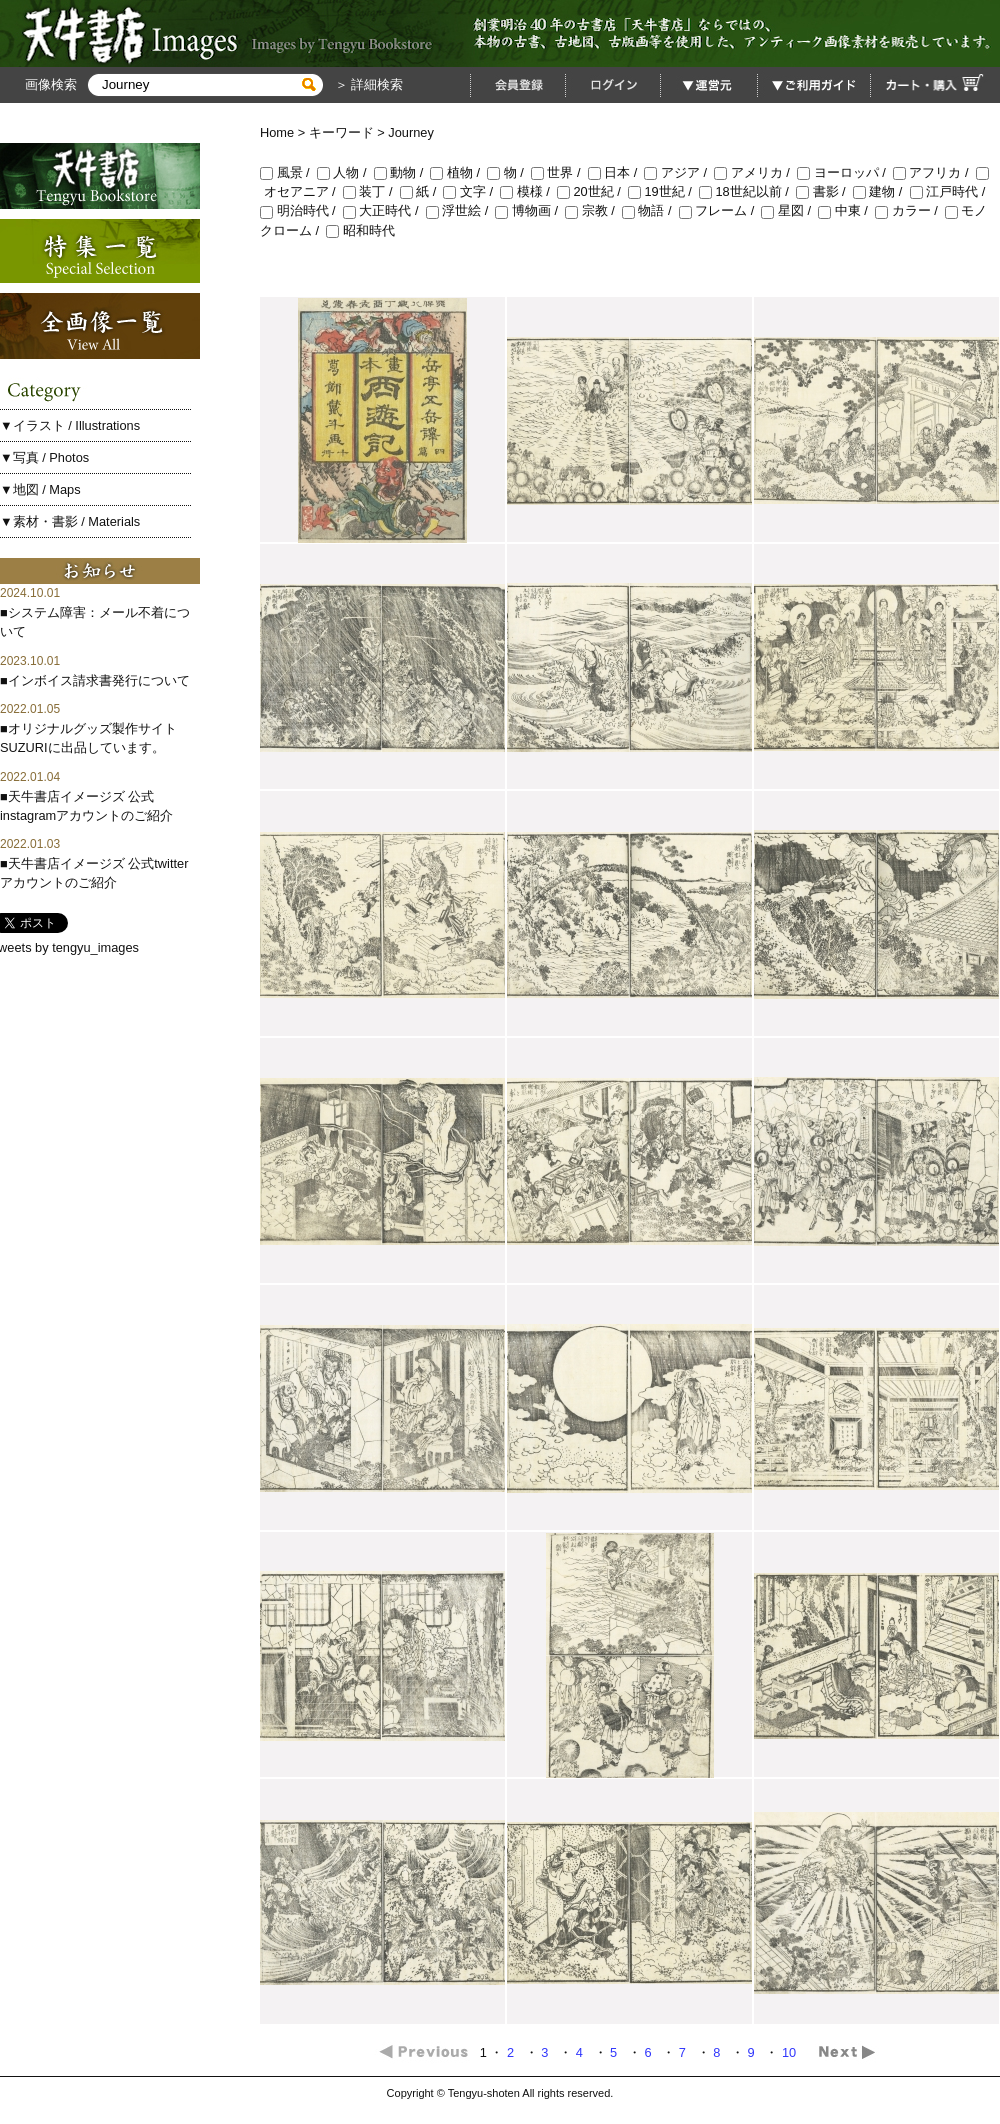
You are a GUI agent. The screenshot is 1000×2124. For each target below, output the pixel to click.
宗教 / (593, 210)
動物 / (402, 172)
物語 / (650, 210)
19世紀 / (663, 191)
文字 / (471, 191)
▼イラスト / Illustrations (70, 425)
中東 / (846, 210)
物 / (509, 172)
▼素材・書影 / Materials (70, 521)
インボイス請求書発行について (99, 680)
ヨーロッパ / (845, 172)
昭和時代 (360, 230)
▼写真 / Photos (44, 457)
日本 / (616, 172)
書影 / (824, 191)
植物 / (458, 172)
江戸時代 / (949, 191)
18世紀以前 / (747, 191)
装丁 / (371, 191)
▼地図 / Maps (40, 489)
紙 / (422, 191)
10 (791, 2052)
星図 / (789, 210)
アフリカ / (934, 172)
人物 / (345, 172)
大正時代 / (384, 210)
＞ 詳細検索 (367, 84)
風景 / (288, 172)
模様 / (528, 191)
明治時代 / (301, 210)
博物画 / (530, 210)
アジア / (679, 172)
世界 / (559, 172)
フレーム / (720, 210)
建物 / (881, 191)
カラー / (910, 210)
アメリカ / (755, 172)
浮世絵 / (461, 210)
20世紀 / (592, 191)
